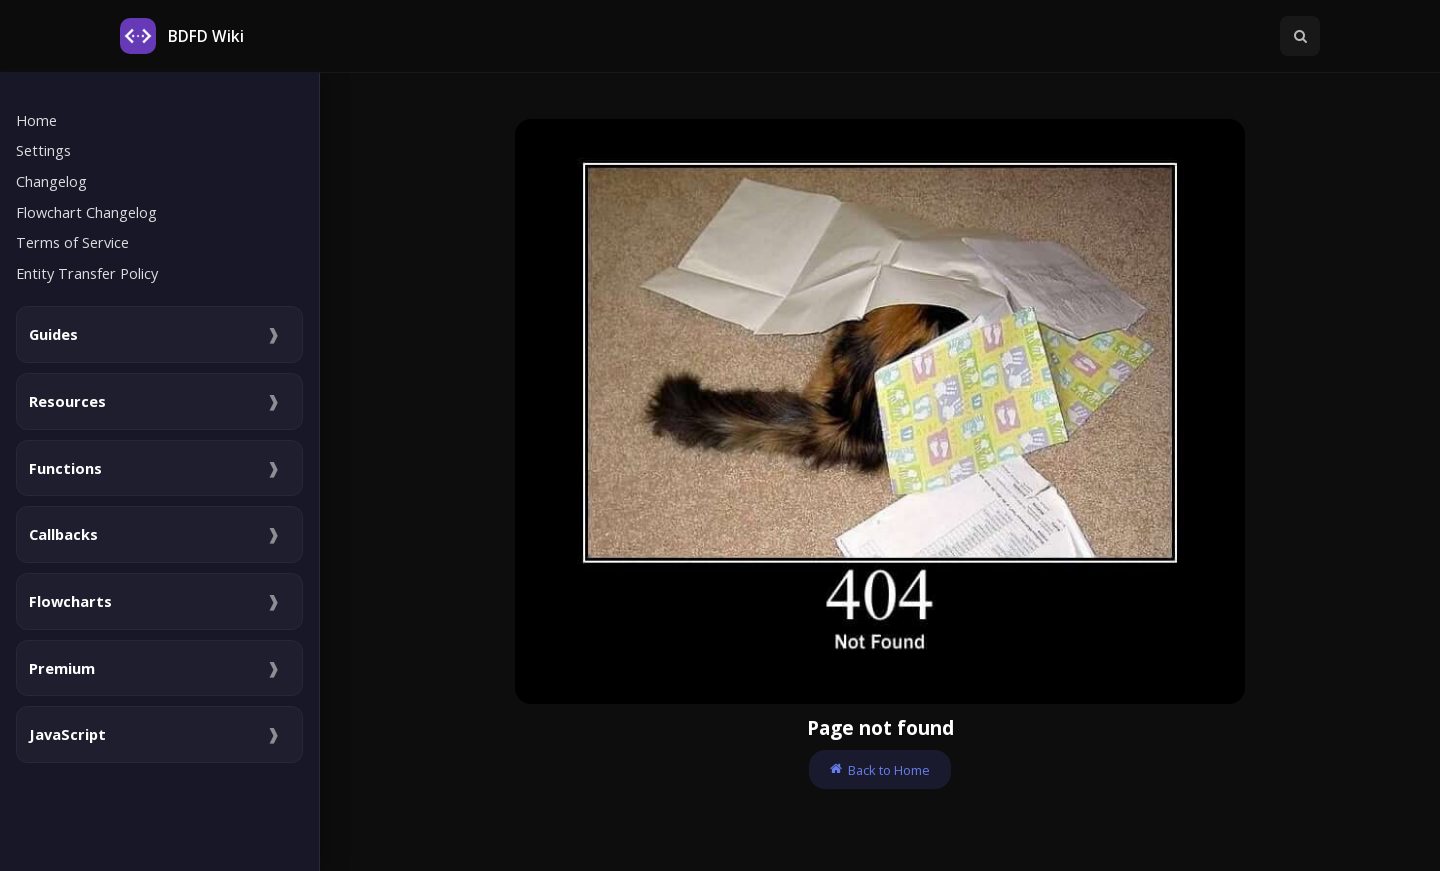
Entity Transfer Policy (87, 273)
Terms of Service (72, 242)
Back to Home (880, 770)
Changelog (51, 181)
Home (36, 120)
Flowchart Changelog (86, 212)
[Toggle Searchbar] (1300, 36)
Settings (43, 150)
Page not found (880, 727)
